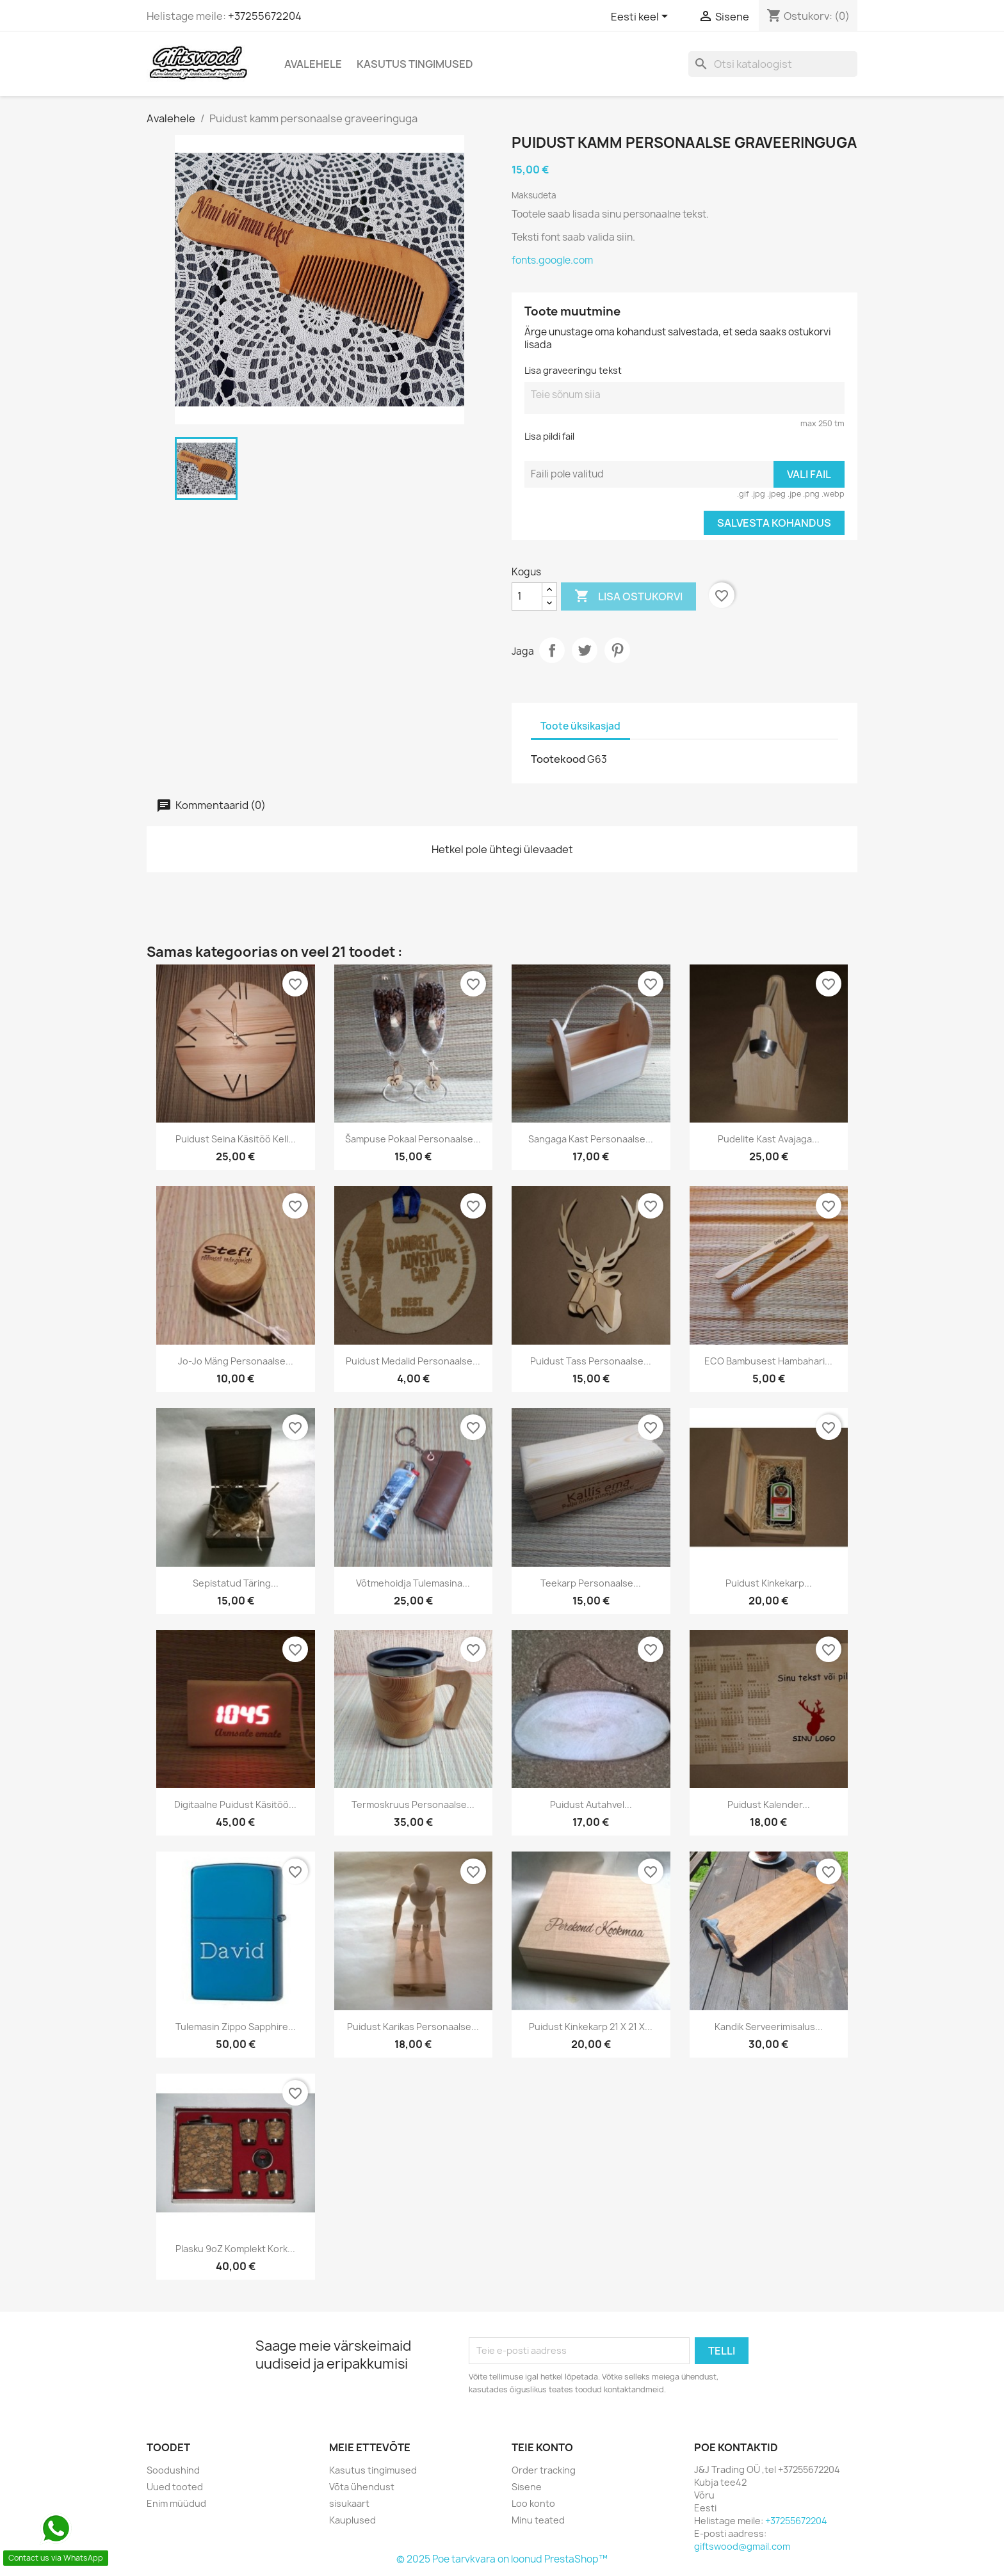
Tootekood (558, 759)
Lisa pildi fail (549, 436)
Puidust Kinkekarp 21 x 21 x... (590, 2026)
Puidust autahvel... (591, 1804)
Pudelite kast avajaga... (769, 1139)
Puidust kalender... (768, 1804)
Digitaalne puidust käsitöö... (235, 1804)
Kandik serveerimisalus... (769, 2026)
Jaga (552, 650)
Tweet (584, 650)
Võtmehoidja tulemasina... (413, 1583)
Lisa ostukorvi (628, 596)
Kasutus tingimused (415, 64)
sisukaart (349, 2503)
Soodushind (173, 2470)
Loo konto (533, 2503)
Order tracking (544, 2470)
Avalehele (313, 64)
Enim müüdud (176, 2503)
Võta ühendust (361, 2487)
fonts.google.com (552, 260)
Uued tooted (175, 2487)
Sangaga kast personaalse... (590, 1139)
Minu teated (538, 2520)
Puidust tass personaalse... (590, 1361)
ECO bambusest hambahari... (768, 1361)
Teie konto (542, 2447)
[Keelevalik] (641, 17)
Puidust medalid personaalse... (413, 1361)
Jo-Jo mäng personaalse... (235, 1361)
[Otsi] (772, 64)
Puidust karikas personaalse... (413, 2026)
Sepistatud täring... (236, 1583)
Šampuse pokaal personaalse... (413, 1139)
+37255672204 (265, 16)
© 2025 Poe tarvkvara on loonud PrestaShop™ (502, 2559)
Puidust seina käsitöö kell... (235, 1139)
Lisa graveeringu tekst (573, 370)
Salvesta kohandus (774, 523)
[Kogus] (527, 596)
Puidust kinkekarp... (768, 1583)
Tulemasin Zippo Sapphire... (235, 2026)
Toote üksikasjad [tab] (580, 726)
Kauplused (352, 2520)
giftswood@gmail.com (742, 2546)
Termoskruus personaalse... (413, 1804)
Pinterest (617, 650)
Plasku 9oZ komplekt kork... (235, 2249)
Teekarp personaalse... (590, 1583)
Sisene (527, 2487)
